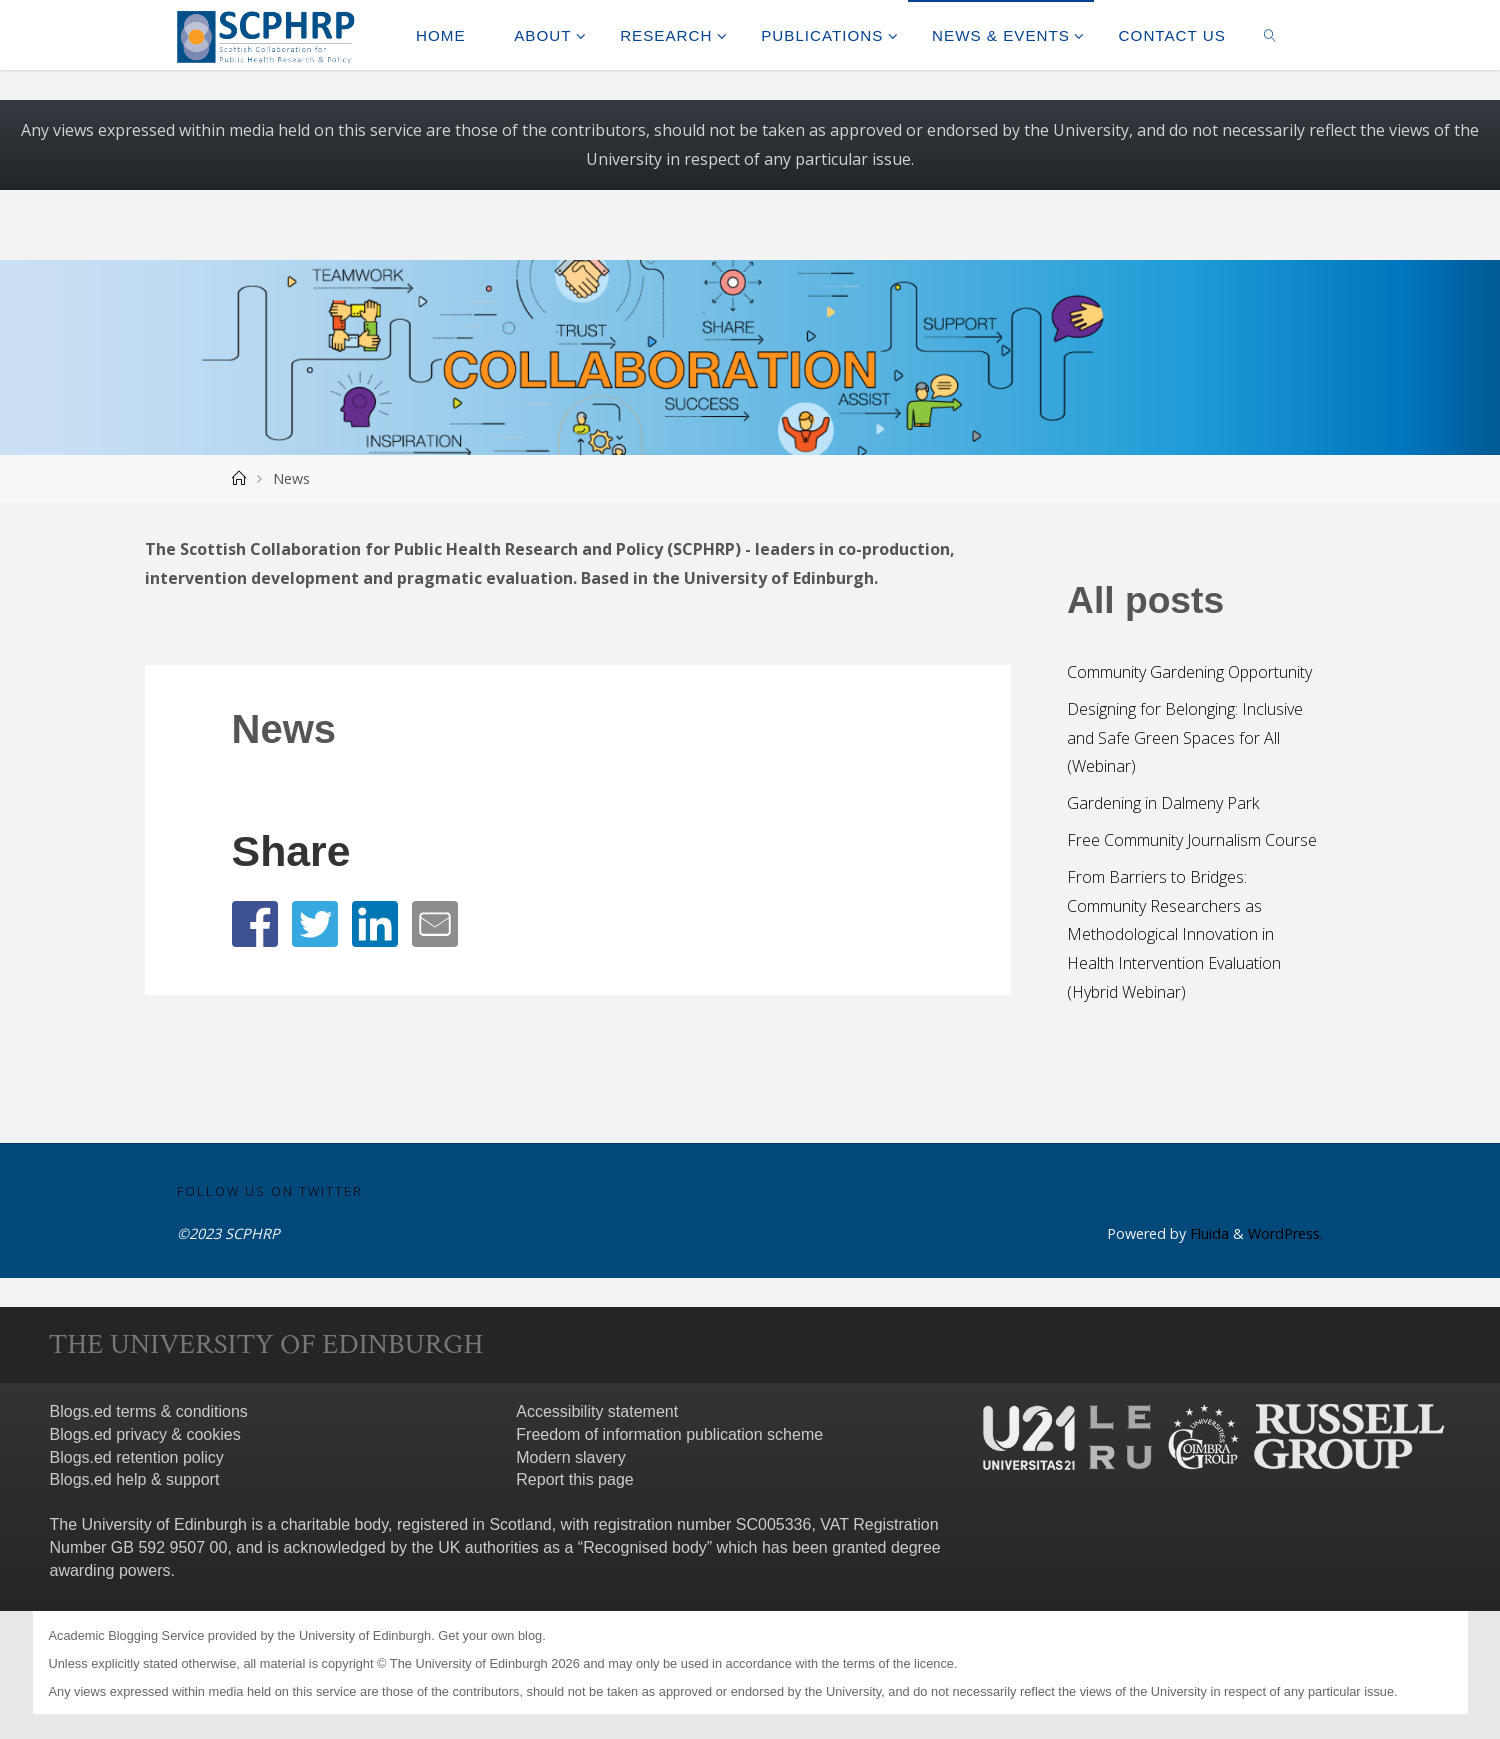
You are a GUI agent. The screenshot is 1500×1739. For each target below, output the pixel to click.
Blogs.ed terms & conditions (149, 1411)
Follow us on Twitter (270, 1191)
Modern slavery (570, 1457)
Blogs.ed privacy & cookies (145, 1434)
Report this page (574, 1479)
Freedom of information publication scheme (669, 1434)
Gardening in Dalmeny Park (1163, 803)
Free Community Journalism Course (1192, 840)
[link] (1270, 35)
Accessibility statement (597, 1411)
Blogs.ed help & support (135, 1479)
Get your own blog (490, 1635)
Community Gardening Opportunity (1189, 672)
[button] (255, 924)
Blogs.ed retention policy (137, 1457)
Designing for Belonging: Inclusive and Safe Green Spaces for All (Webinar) (1185, 738)
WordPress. (1285, 1233)
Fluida (1207, 1233)
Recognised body (645, 1547)
